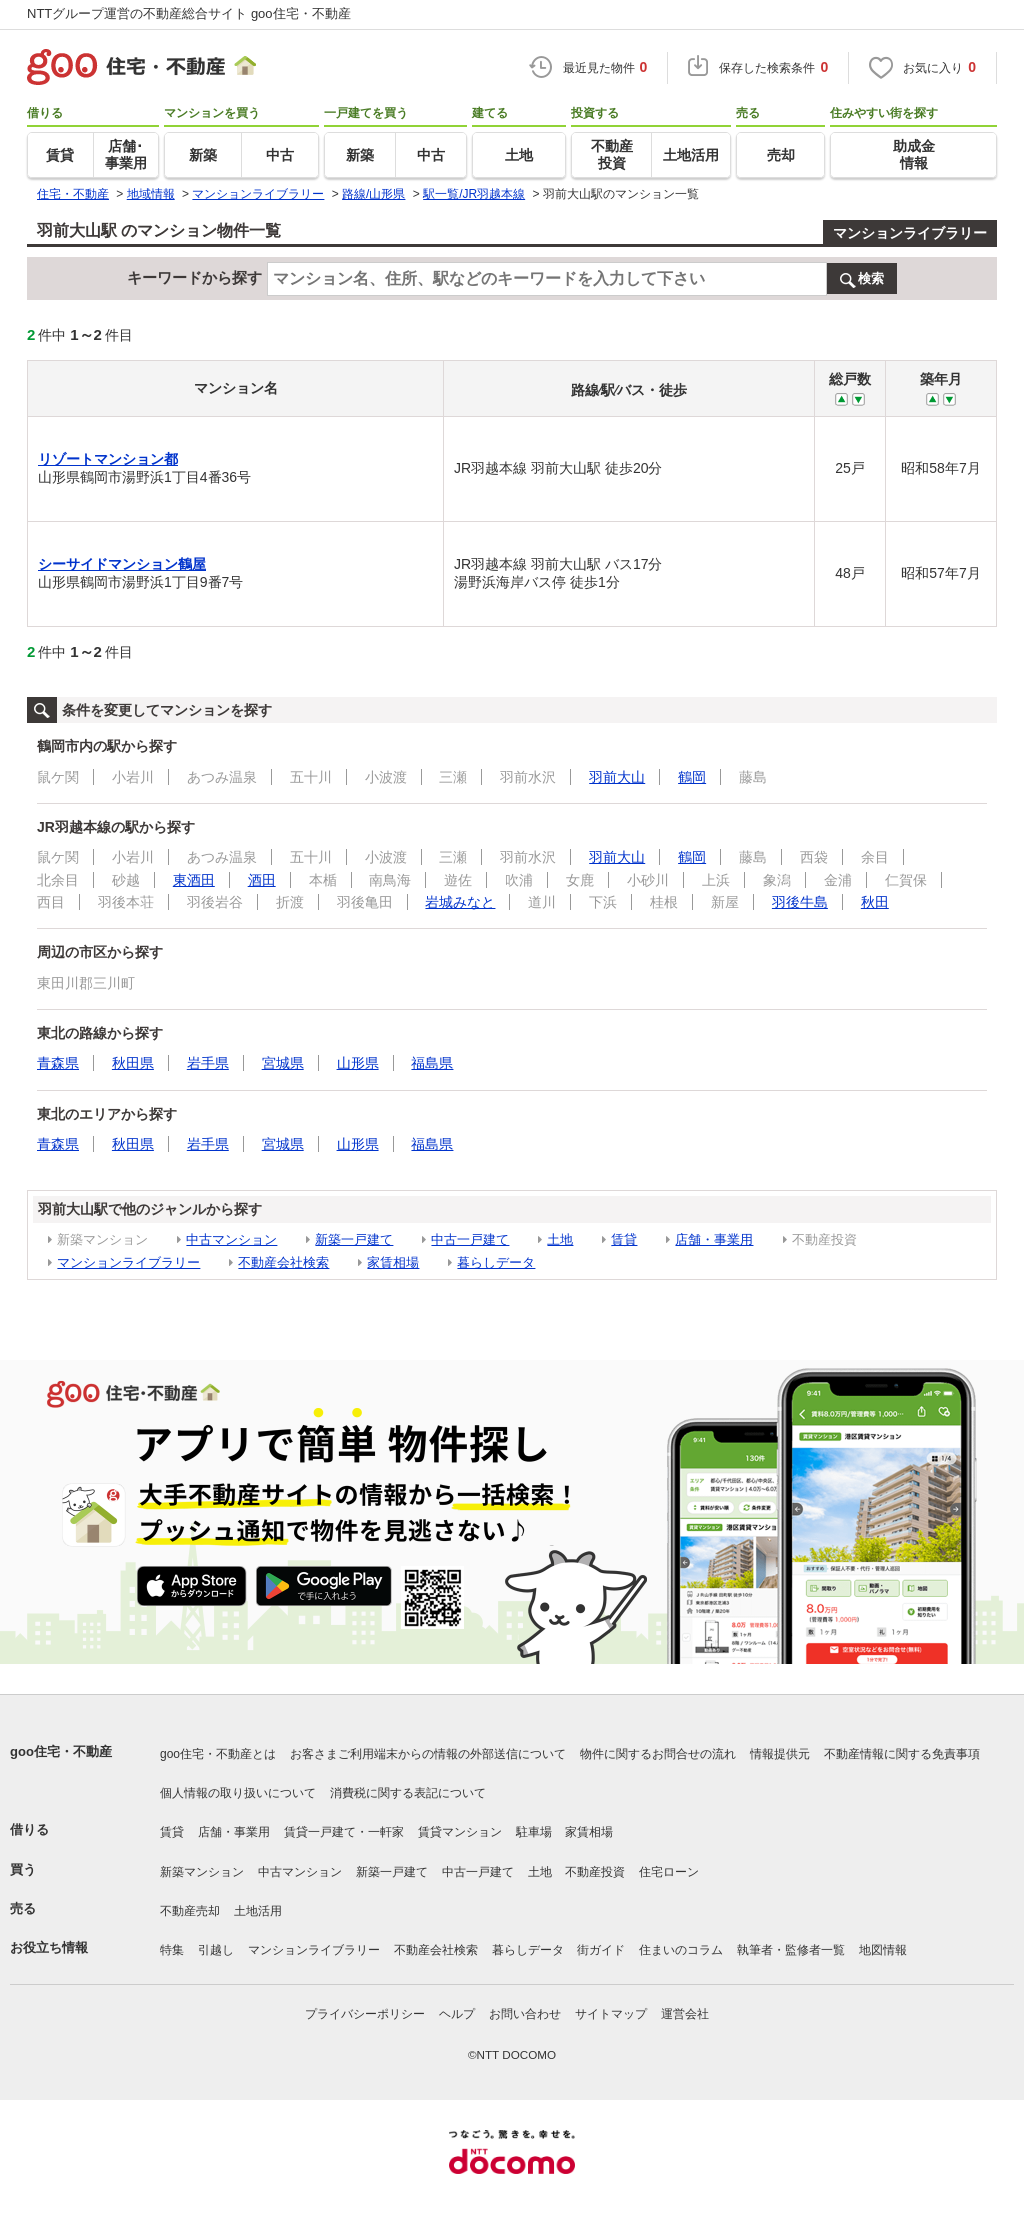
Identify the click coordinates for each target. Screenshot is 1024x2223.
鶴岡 (692, 777)
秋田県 (133, 1063)
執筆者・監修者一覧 (791, 1950)
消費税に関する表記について (408, 1793)
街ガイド (601, 1950)
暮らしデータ (496, 1262)
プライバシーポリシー (365, 2014)
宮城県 (283, 1063)
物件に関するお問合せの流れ (658, 1754)
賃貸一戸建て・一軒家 (344, 1832)
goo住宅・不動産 (61, 1751)
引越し (216, 1950)
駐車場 (534, 1832)
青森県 (58, 1063)
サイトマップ (611, 2014)
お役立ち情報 (49, 1947)
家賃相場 (393, 1262)
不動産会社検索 (283, 1262)
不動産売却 (190, 1911)
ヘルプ (457, 2014)
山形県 (358, 1063)
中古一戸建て (470, 1239)
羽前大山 (617, 777)
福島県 (432, 1063)
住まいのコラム (681, 1950)
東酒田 (194, 880)
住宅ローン (669, 1872)
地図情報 (883, 1950)
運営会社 (685, 2014)
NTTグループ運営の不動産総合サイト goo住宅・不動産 (189, 13)
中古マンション (231, 1239)
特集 (172, 1950)
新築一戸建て (354, 1239)
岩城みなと (460, 902)
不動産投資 (595, 1872)
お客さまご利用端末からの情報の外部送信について (428, 1754)
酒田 (262, 880)
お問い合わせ (525, 2014)
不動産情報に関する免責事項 (902, 1754)
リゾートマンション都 (108, 459)
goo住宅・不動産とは (218, 1754)
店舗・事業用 (714, 1239)
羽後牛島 (800, 902)
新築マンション (202, 1872)
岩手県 (208, 1063)
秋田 (875, 902)
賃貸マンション (460, 1832)
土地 (560, 1239)
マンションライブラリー (910, 233)
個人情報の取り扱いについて (238, 1793)
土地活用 (258, 1911)
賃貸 (624, 1239)
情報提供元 (780, 1754)
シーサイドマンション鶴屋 (122, 564)
